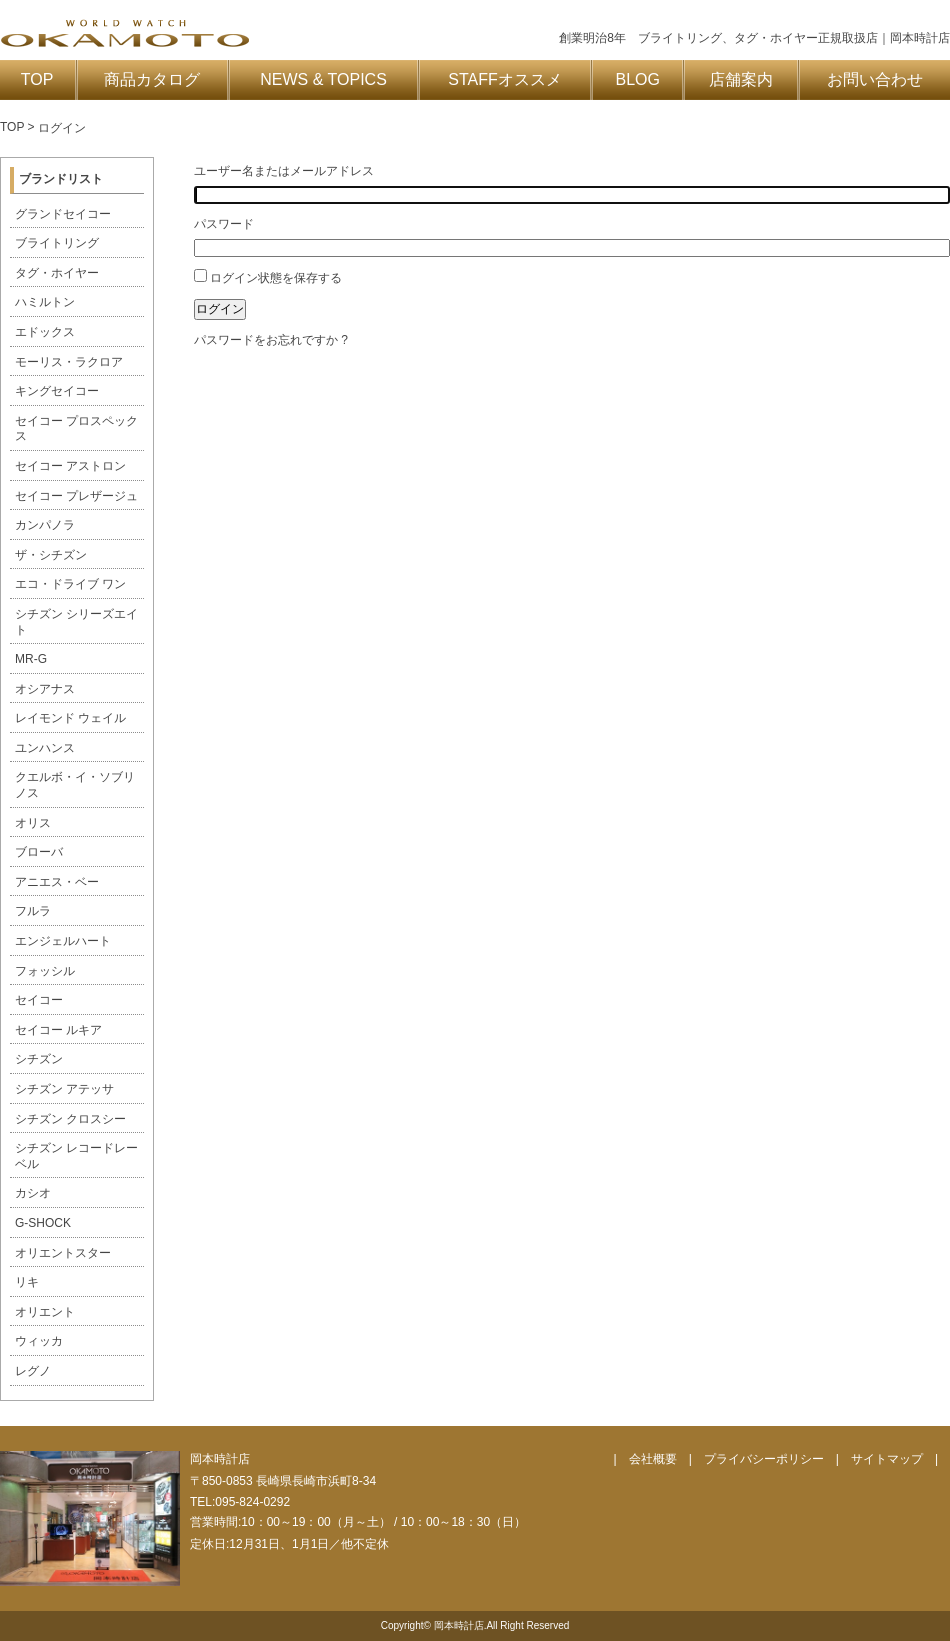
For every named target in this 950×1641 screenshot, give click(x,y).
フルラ (33, 911)
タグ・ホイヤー (57, 273)
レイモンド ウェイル (70, 718)
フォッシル (45, 971)
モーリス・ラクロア (69, 362)
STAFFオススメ (504, 79)
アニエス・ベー (57, 882)
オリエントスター (63, 1253)
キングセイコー (57, 391)
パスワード (224, 224)
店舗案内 (741, 79)
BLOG (638, 79)
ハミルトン (45, 302)
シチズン (39, 1059)
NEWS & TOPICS (323, 79)
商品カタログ (152, 79)
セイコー (39, 1000)
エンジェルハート (63, 941)
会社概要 (653, 1459)
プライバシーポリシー (764, 1459)
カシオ (33, 1193)
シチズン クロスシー (70, 1119)
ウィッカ (39, 1341)
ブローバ (39, 852)
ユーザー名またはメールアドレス (284, 171)
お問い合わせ (875, 79)
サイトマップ (887, 1459)
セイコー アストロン (70, 466)
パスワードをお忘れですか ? (271, 340)
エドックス (45, 332)
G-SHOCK (43, 1223)
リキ (27, 1282)
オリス (33, 823)
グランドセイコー (63, 214)
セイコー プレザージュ (76, 496)
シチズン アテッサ (64, 1089)
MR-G (31, 659)
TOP (37, 79)
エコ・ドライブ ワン (70, 584)
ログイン (220, 309)
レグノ (33, 1371)
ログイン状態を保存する (276, 278)
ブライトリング (57, 243)
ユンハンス (45, 748)
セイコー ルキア (58, 1030)
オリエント (45, 1312)
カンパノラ (45, 525)
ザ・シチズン (51, 555)
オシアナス (45, 689)
